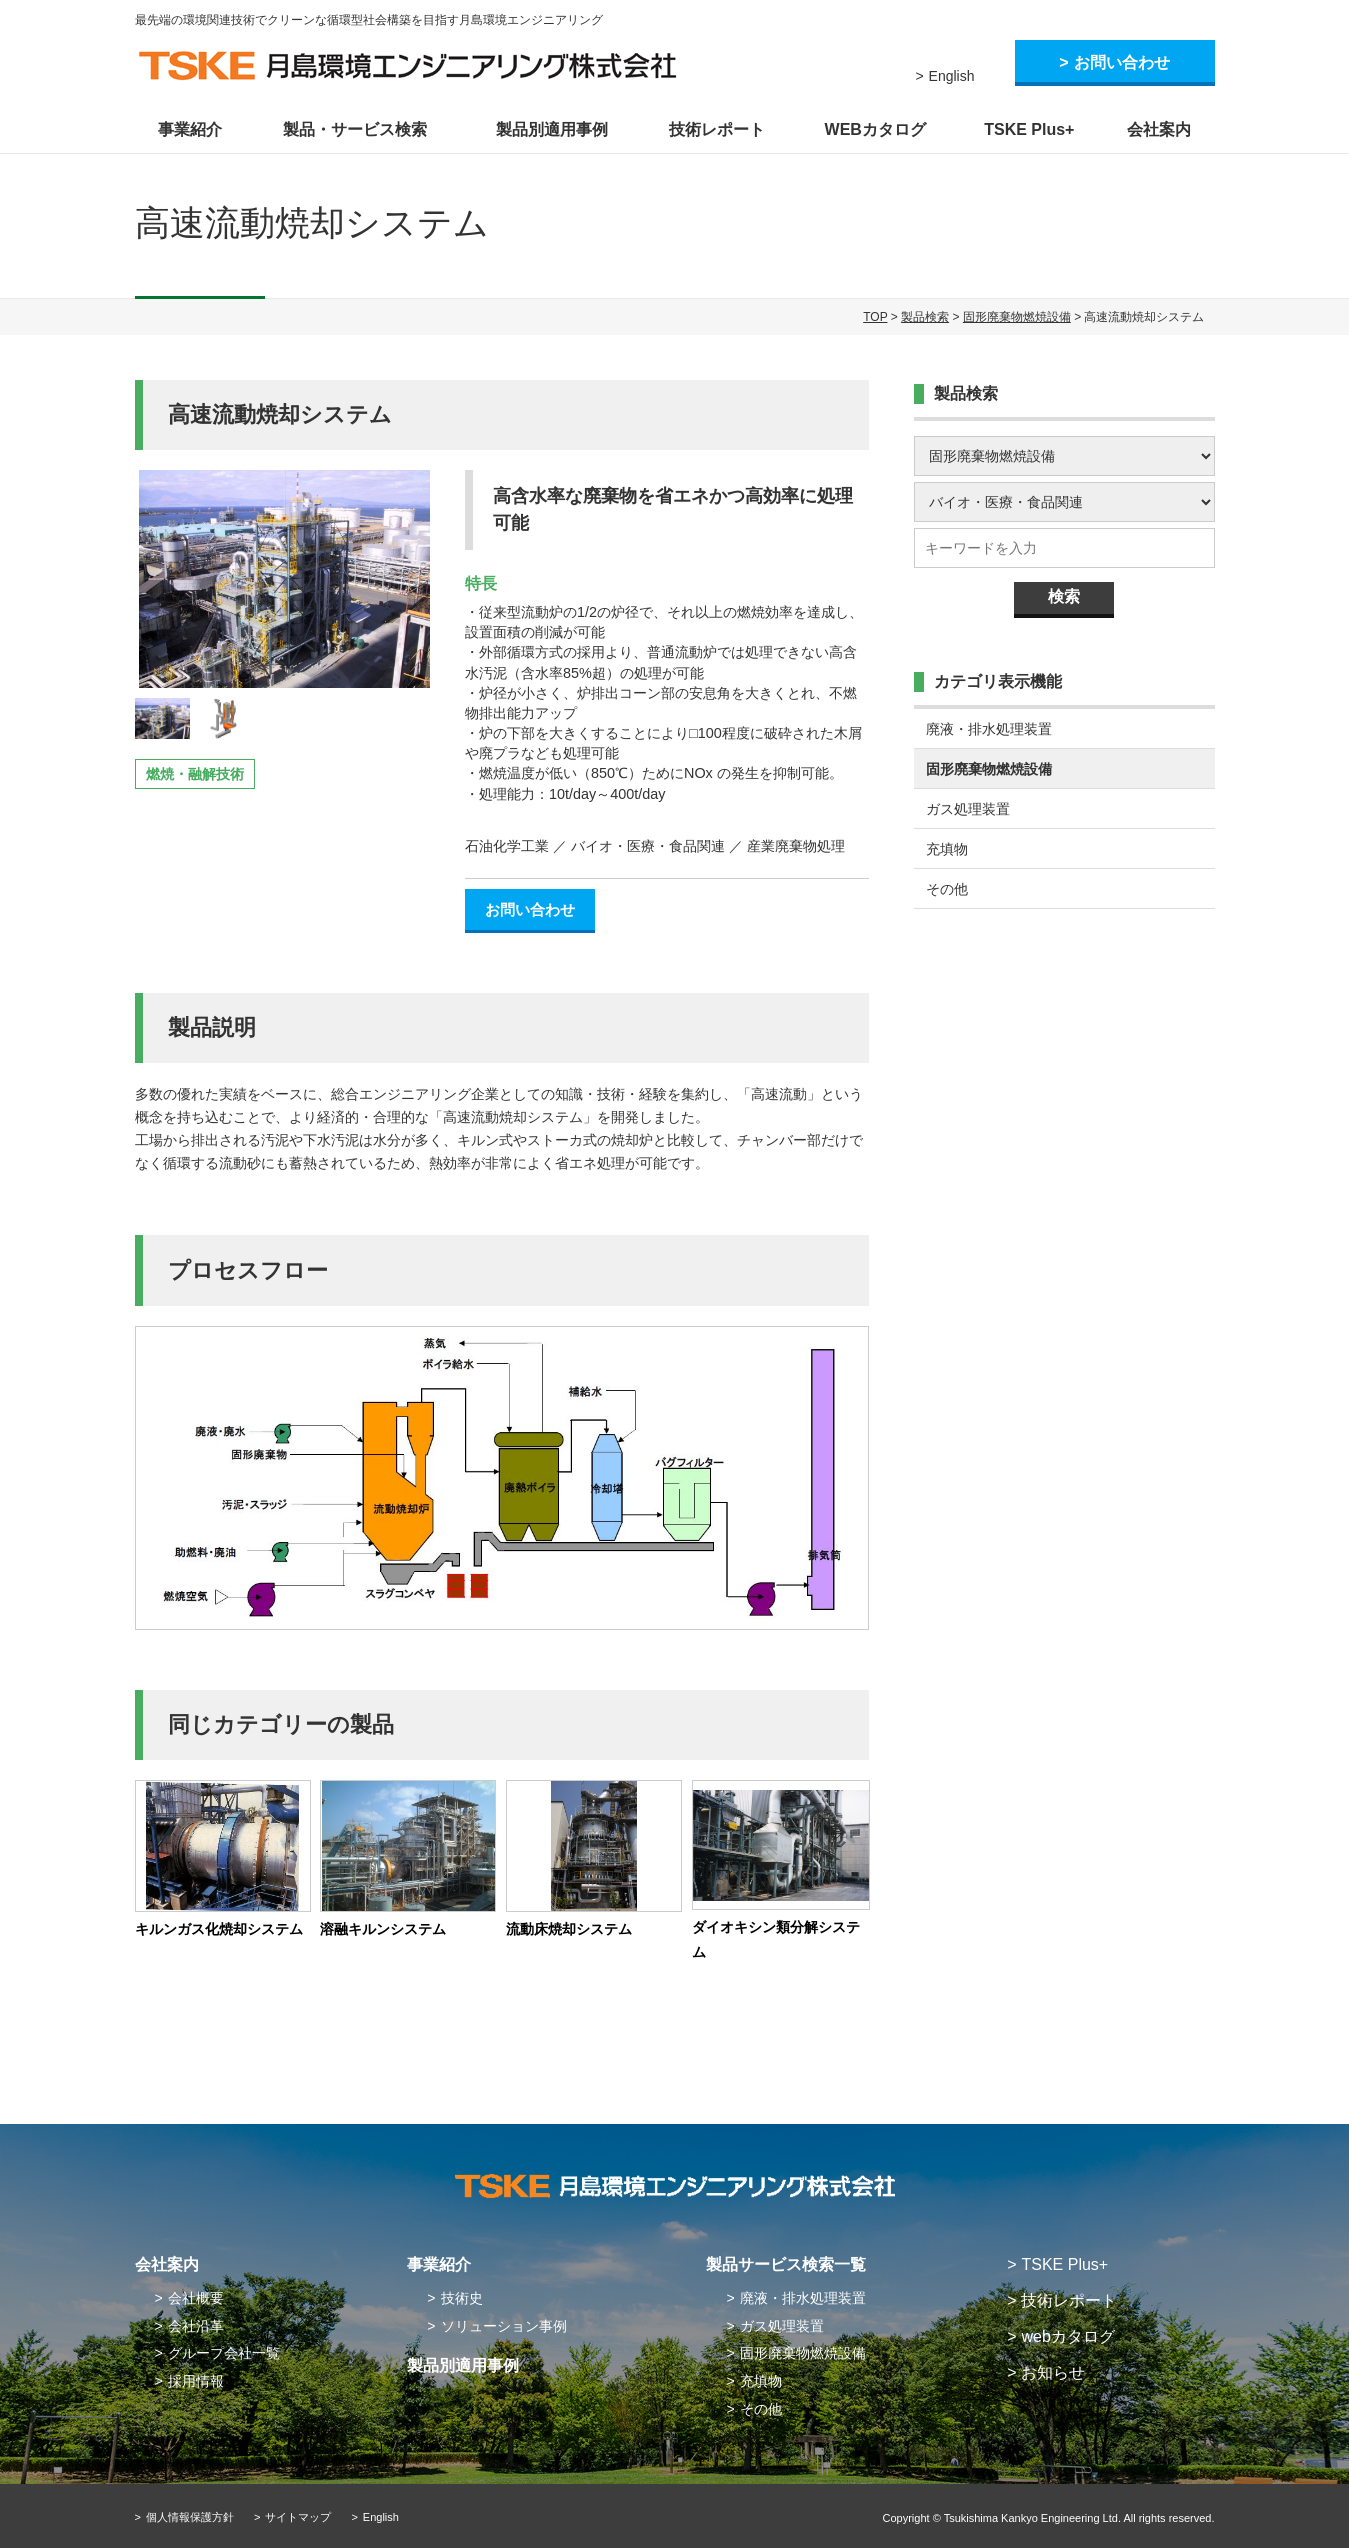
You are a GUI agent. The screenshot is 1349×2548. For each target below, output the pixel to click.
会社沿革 (196, 2326)
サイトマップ (298, 2517)
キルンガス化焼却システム (219, 1929)
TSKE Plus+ (1029, 129)
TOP (875, 317)
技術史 (462, 2298)
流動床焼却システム (569, 1929)
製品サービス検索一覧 (786, 2264)
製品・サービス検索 (355, 129)
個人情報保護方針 (190, 2517)
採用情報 (196, 2381)
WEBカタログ (875, 129)
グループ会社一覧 (224, 2353)
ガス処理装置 (968, 809)
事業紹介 (190, 129)
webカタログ (1067, 2336)
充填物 (947, 849)
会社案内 (1159, 129)
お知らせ (1053, 2372)
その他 (947, 889)
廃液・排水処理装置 (989, 729)
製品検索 (925, 317)
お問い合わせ (1122, 62)
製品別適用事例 (552, 129)
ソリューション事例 (504, 2326)
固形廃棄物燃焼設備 (1017, 317)
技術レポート (717, 129)
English (952, 76)
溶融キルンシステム (383, 1929)
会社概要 (196, 2298)
